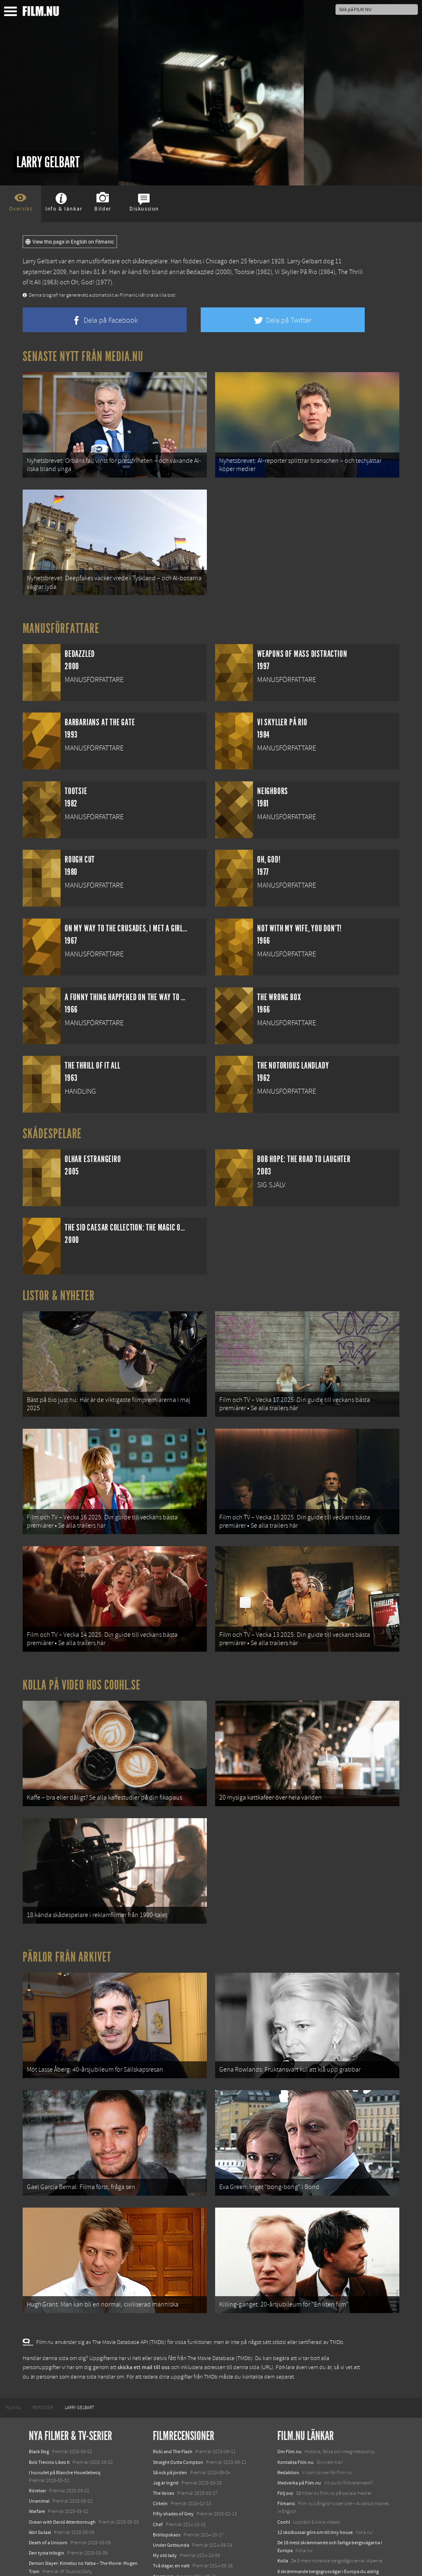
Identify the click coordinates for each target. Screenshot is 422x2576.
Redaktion (288, 2392)
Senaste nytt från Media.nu (83, 356)
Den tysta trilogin (46, 2472)
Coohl (283, 2442)
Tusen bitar (164, 2506)
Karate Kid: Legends (49, 2561)
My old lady (165, 2475)
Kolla (282, 2481)
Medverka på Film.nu (299, 2402)
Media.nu (287, 2519)
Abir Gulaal (40, 2452)
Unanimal (39, 2421)
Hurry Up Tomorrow (49, 2522)
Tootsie (244, 272)
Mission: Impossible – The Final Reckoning (72, 2533)
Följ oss (285, 2413)
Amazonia (163, 2496)
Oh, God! (82, 282)
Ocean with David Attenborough (62, 2442)
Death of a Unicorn (48, 2462)
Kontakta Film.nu (295, 2382)
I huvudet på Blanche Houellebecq (65, 2392)
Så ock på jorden (170, 2392)
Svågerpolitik (291, 2538)
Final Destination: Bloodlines (59, 2512)
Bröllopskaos (167, 2454)
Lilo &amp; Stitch (46, 2551)
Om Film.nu (289, 2371)
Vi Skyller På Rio (296, 272)
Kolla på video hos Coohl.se (82, 1644)
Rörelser (37, 2410)
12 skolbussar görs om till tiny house (315, 2452)
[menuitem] (13, 2327)
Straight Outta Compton (178, 2382)
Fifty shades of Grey (173, 2434)
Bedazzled (200, 272)
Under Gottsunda (171, 2465)
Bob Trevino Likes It (49, 2382)
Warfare (37, 2431)
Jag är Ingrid (165, 2402)
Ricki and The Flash (172, 2371)
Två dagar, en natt (171, 2486)
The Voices (163, 2413)
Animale (37, 2501)
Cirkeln (160, 2423)
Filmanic (286, 2423)
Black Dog (39, 2371)
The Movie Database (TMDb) (220, 2278)
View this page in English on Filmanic (70, 242)
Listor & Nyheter (59, 1279)
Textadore (287, 2509)
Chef (158, 2444)
